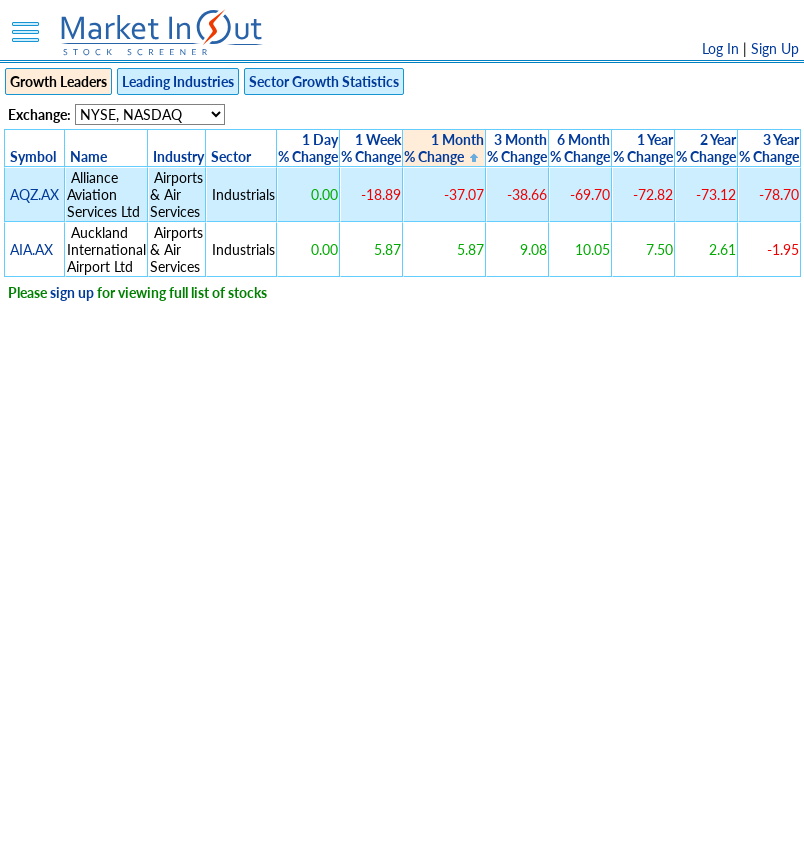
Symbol (33, 156)
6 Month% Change (580, 148)
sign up (72, 292)
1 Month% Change (444, 148)
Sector (231, 156)
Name (88, 156)
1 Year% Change (643, 148)
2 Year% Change (706, 148)
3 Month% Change (517, 148)
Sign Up (775, 48)
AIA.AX (31, 249)
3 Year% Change (769, 148)
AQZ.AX (34, 194)
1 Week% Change (371, 148)
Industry (178, 156)
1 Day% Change (308, 148)
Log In (720, 48)
